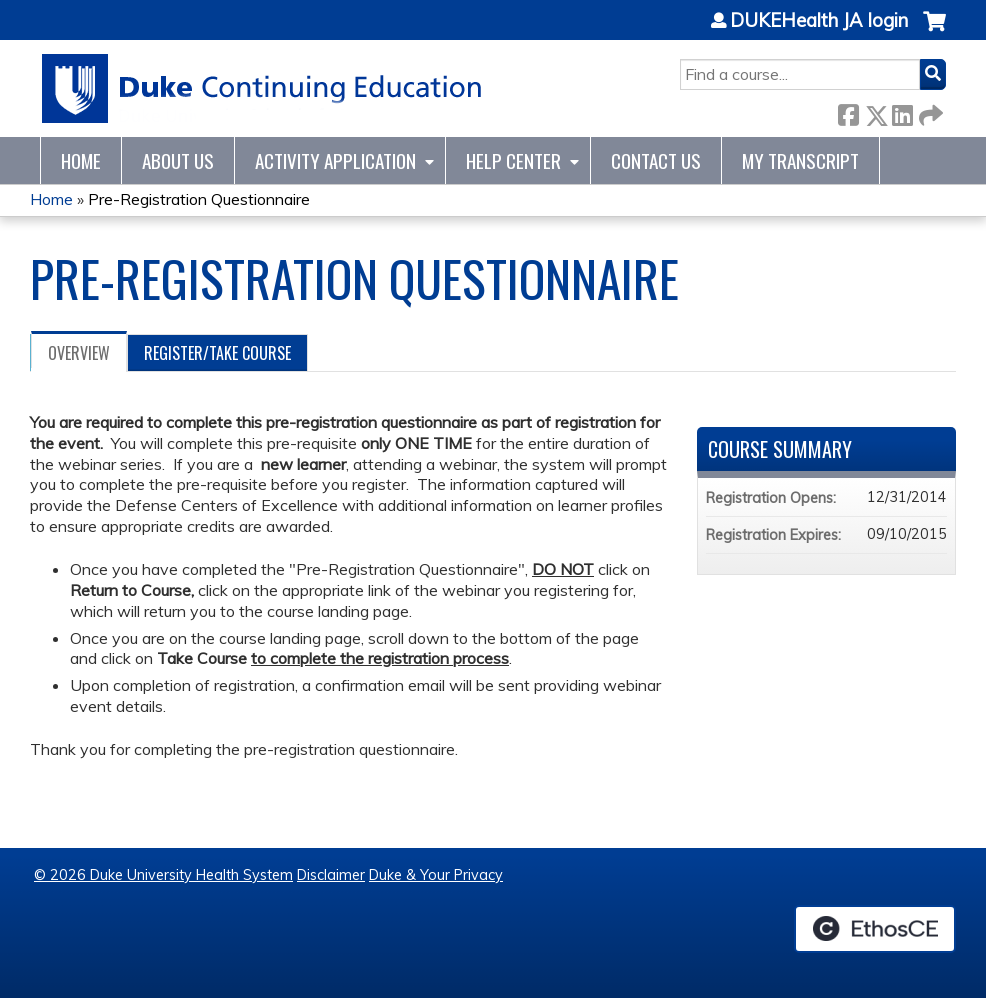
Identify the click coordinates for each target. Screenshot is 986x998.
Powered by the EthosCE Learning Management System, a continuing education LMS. (875, 929)
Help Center (513, 160)
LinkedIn (902, 111)
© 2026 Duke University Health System (163, 875)
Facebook (848, 111)
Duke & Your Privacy (436, 875)
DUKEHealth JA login (819, 21)
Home (81, 160)
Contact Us (656, 160)
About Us (178, 160)
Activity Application (335, 160)
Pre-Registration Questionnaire (199, 199)
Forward (929, 111)
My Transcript (800, 160)
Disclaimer (331, 875)
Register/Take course (217, 353)
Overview (79, 353)
